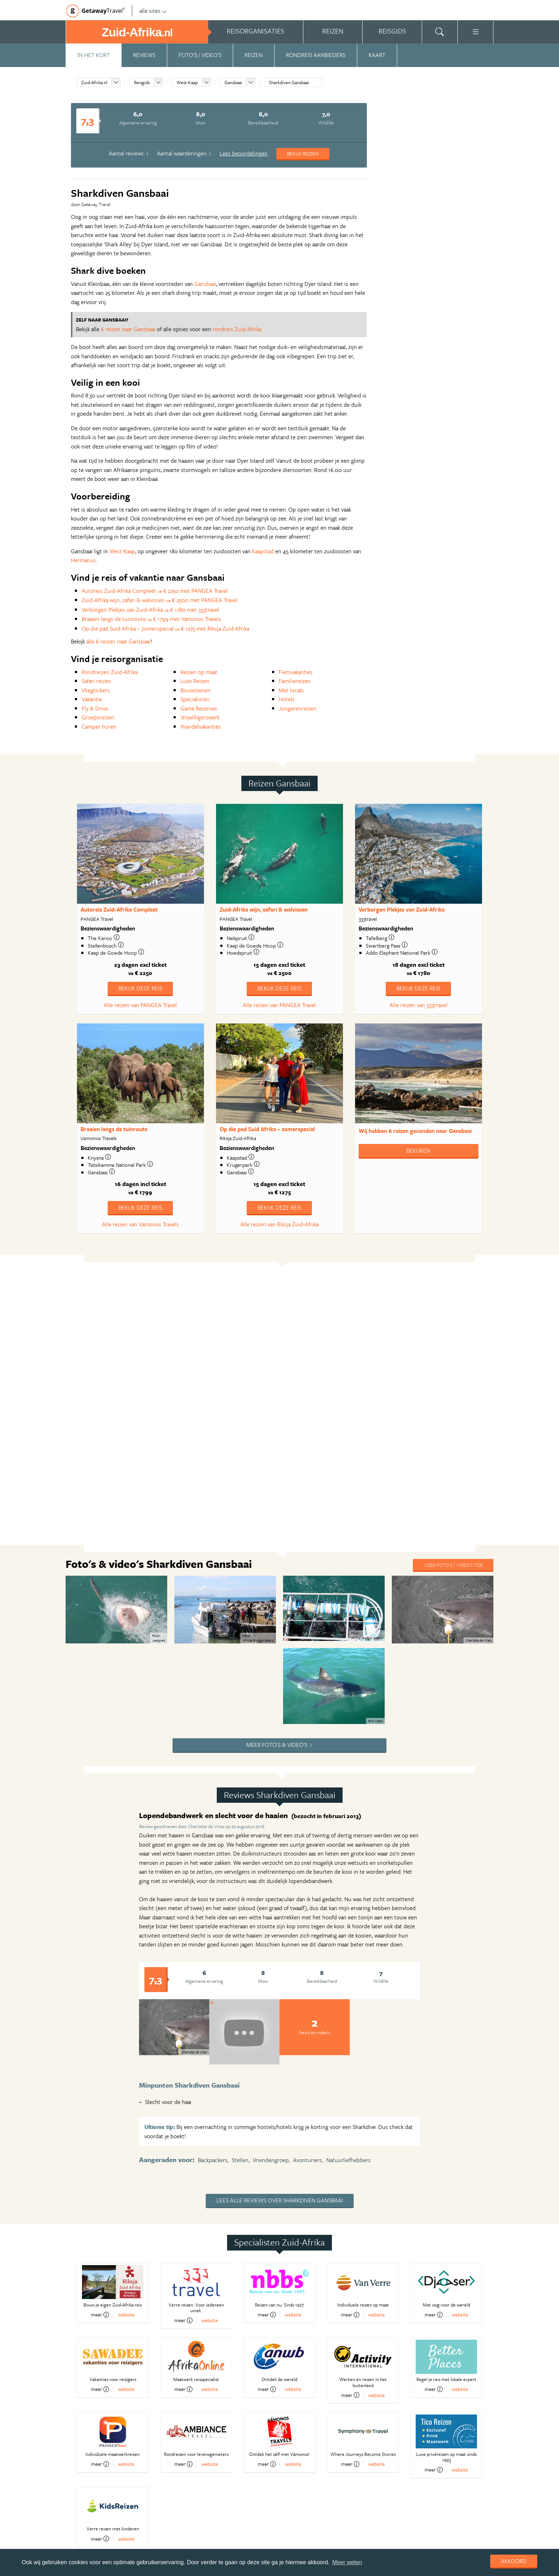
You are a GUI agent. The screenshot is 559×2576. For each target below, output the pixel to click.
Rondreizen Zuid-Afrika (110, 672)
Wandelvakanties (200, 726)
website (126, 2314)
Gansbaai (233, 82)
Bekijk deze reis (140, 988)
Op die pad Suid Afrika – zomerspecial (267, 1129)
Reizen (254, 55)
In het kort (93, 55)
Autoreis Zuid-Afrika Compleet (119, 909)
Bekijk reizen (303, 153)
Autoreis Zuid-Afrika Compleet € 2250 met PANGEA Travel (155, 590)
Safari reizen (96, 681)
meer (100, 2315)
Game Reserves (198, 708)
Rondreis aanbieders (315, 55)
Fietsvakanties (296, 672)
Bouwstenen (195, 690)
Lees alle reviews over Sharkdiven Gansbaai (279, 2200)
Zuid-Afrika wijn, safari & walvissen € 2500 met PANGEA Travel (159, 600)
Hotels (287, 699)
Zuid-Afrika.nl (94, 82)
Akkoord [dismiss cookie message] (514, 2561)
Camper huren (99, 726)
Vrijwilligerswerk (200, 717)
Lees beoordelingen (244, 153)
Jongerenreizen (298, 708)
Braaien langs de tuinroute (114, 1129)
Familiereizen (295, 681)
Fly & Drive (95, 708)
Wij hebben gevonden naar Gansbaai (415, 1131)
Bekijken (418, 1150)
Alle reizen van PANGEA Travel (140, 1005)
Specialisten (195, 699)
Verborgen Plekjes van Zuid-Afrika (402, 909)
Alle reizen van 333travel (418, 1005)
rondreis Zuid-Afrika (236, 329)
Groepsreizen (98, 717)
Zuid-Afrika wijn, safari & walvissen (264, 909)
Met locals (291, 690)
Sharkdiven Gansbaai (289, 82)
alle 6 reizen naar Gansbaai (118, 641)
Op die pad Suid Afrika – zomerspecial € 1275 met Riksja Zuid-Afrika (165, 628)
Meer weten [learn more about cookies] (347, 2562)
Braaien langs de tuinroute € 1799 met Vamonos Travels (151, 619)
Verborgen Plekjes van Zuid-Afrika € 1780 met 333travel (150, 609)
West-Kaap (187, 82)
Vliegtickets (96, 690)
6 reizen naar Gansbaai (128, 329)
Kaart (377, 55)
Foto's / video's (200, 55)
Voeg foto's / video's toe (453, 1565)
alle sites (153, 10)
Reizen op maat (198, 672)
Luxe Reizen (194, 681)
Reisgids (142, 82)
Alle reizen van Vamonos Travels (140, 1224)
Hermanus (83, 560)
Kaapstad (263, 551)
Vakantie (92, 699)
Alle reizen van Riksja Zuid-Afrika (279, 1224)
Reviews (144, 55)
